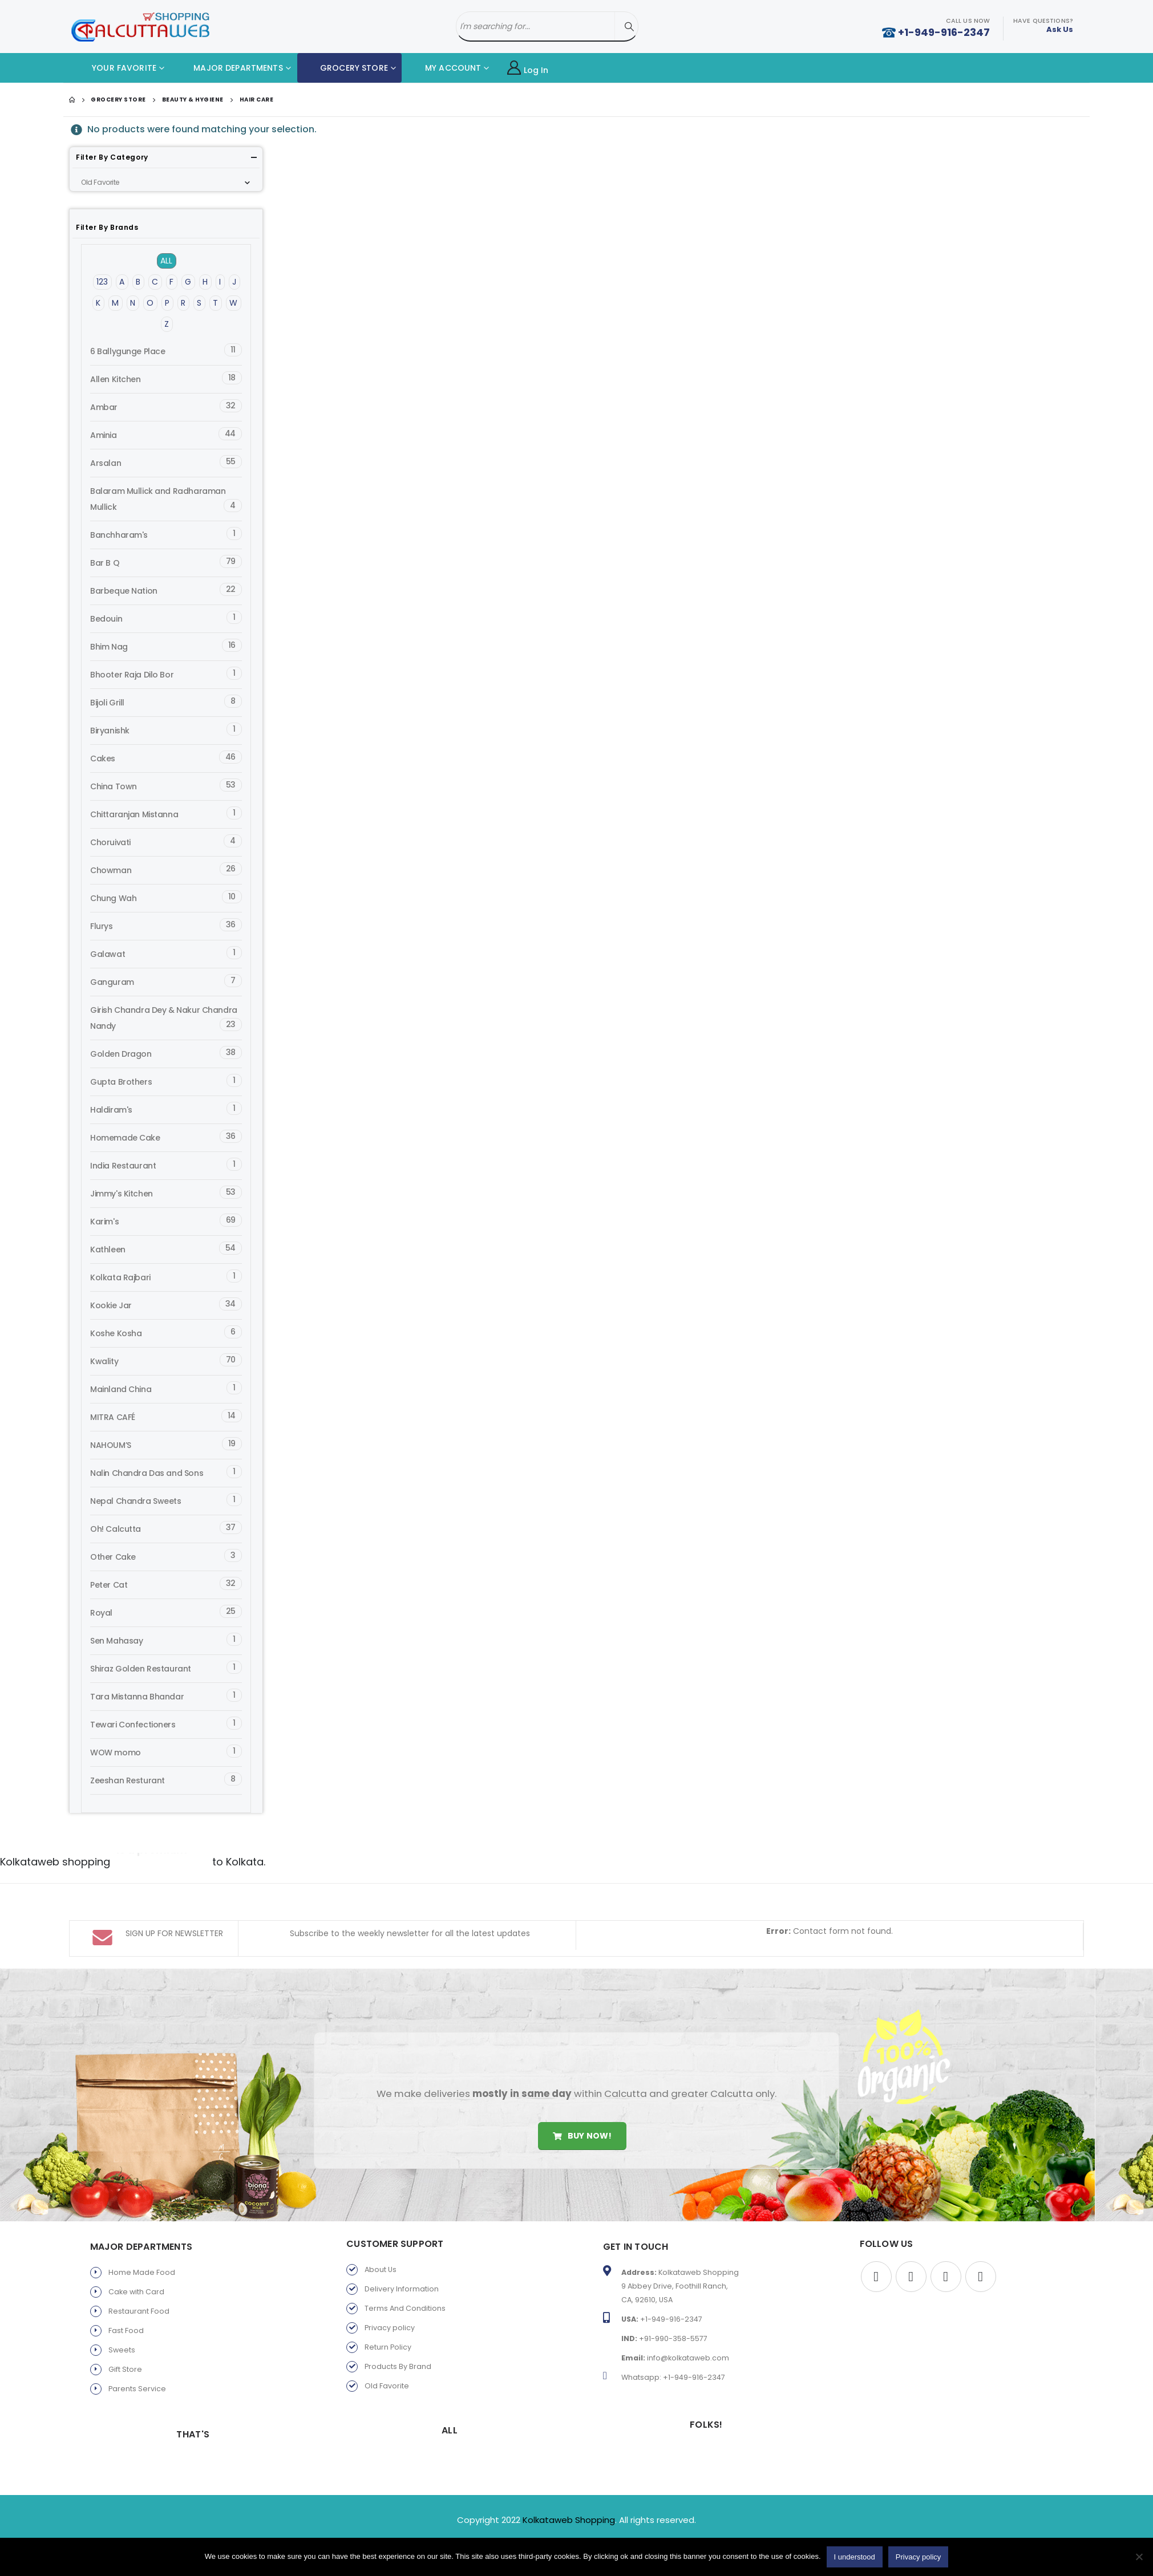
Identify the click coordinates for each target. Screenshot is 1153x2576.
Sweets (121, 2320)
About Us (381, 2240)
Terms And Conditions (405, 2278)
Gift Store (125, 2339)
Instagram (980, 2247)
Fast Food (126, 2301)
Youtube (946, 2247)
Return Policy (388, 2317)
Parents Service (137, 2359)
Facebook (876, 2247)
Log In (528, 68)
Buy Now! (582, 2106)
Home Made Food (141, 2243)
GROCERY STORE (345, 68)
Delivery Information (402, 2259)
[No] (1138, 2556)
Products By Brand (398, 2337)
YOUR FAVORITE (115, 68)
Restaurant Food (138, 2281)
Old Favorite (387, 2356)
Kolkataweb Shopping (569, 2490)
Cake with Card (136, 2262)
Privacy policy (390, 2298)
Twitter (911, 2247)
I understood (854, 2557)
